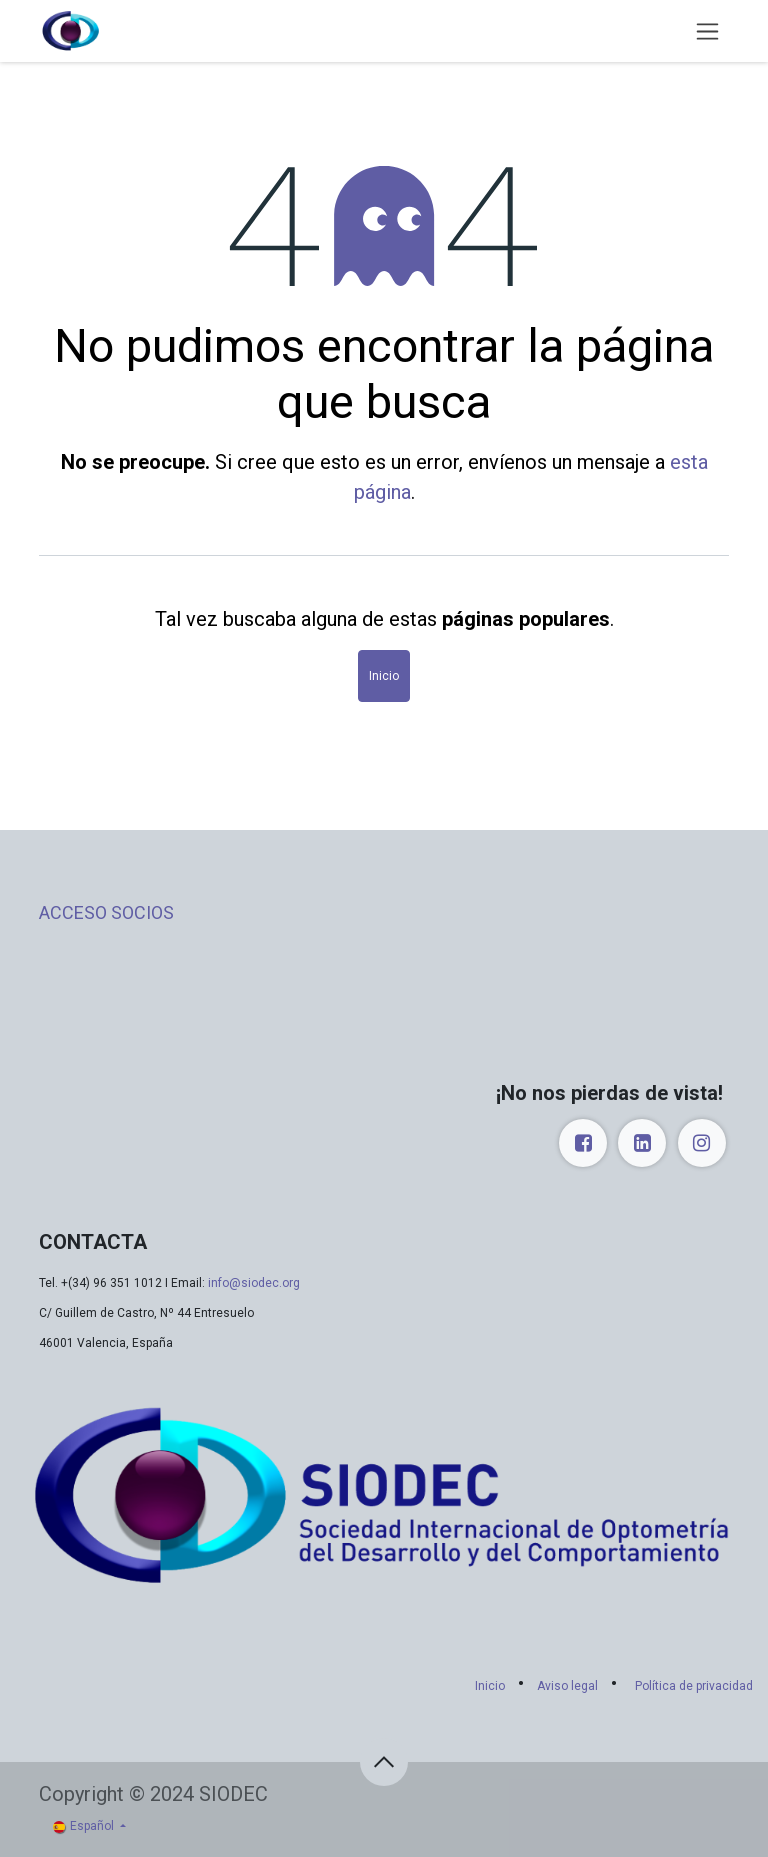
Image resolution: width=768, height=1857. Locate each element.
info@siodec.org (254, 1283)
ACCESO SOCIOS (106, 912)
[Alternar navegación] (707, 31)
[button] (384, 1762)
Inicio (384, 676)
